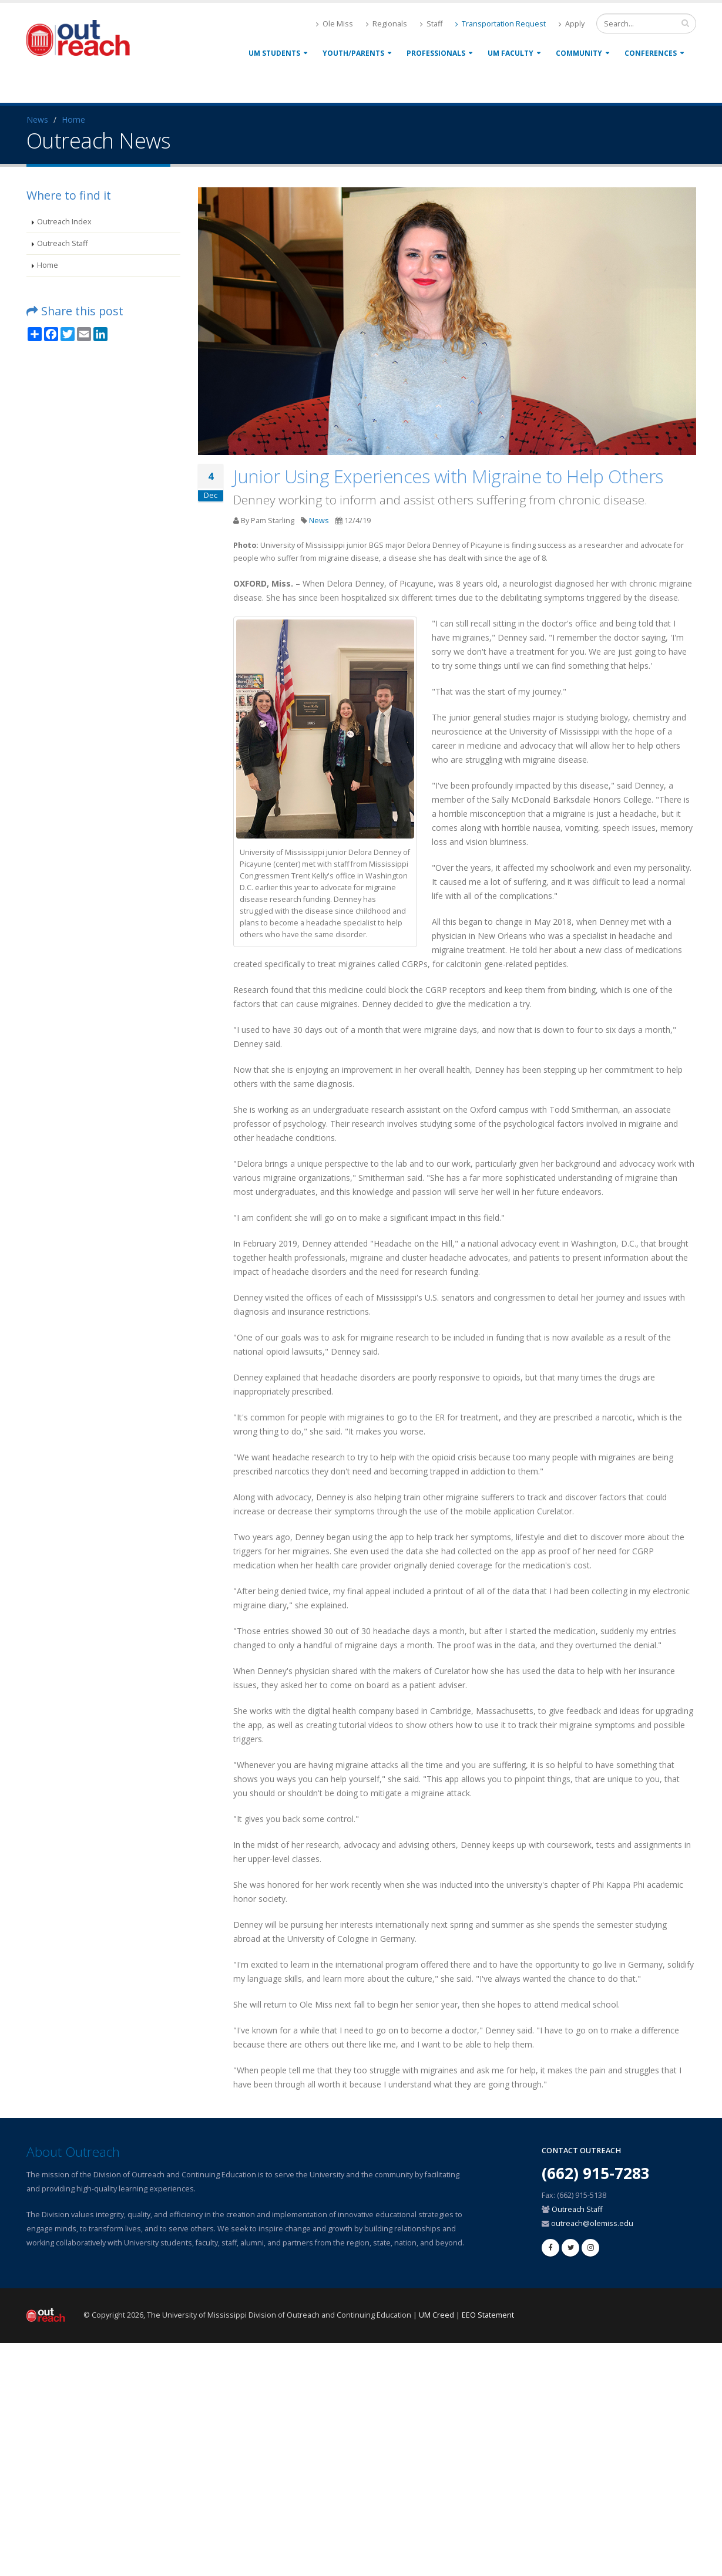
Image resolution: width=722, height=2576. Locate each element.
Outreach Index (64, 222)
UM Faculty (510, 53)
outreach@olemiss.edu (592, 2223)
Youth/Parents (353, 53)
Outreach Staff (62, 243)
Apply (572, 24)
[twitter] (570, 2248)
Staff (431, 24)
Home (73, 119)
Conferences (650, 53)
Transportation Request (500, 24)
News (37, 119)
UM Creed (436, 2315)
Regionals (386, 24)
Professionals (436, 53)
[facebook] (550, 2248)
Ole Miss (334, 24)
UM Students (274, 53)
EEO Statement (488, 2315)
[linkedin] (590, 2248)
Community (579, 53)
